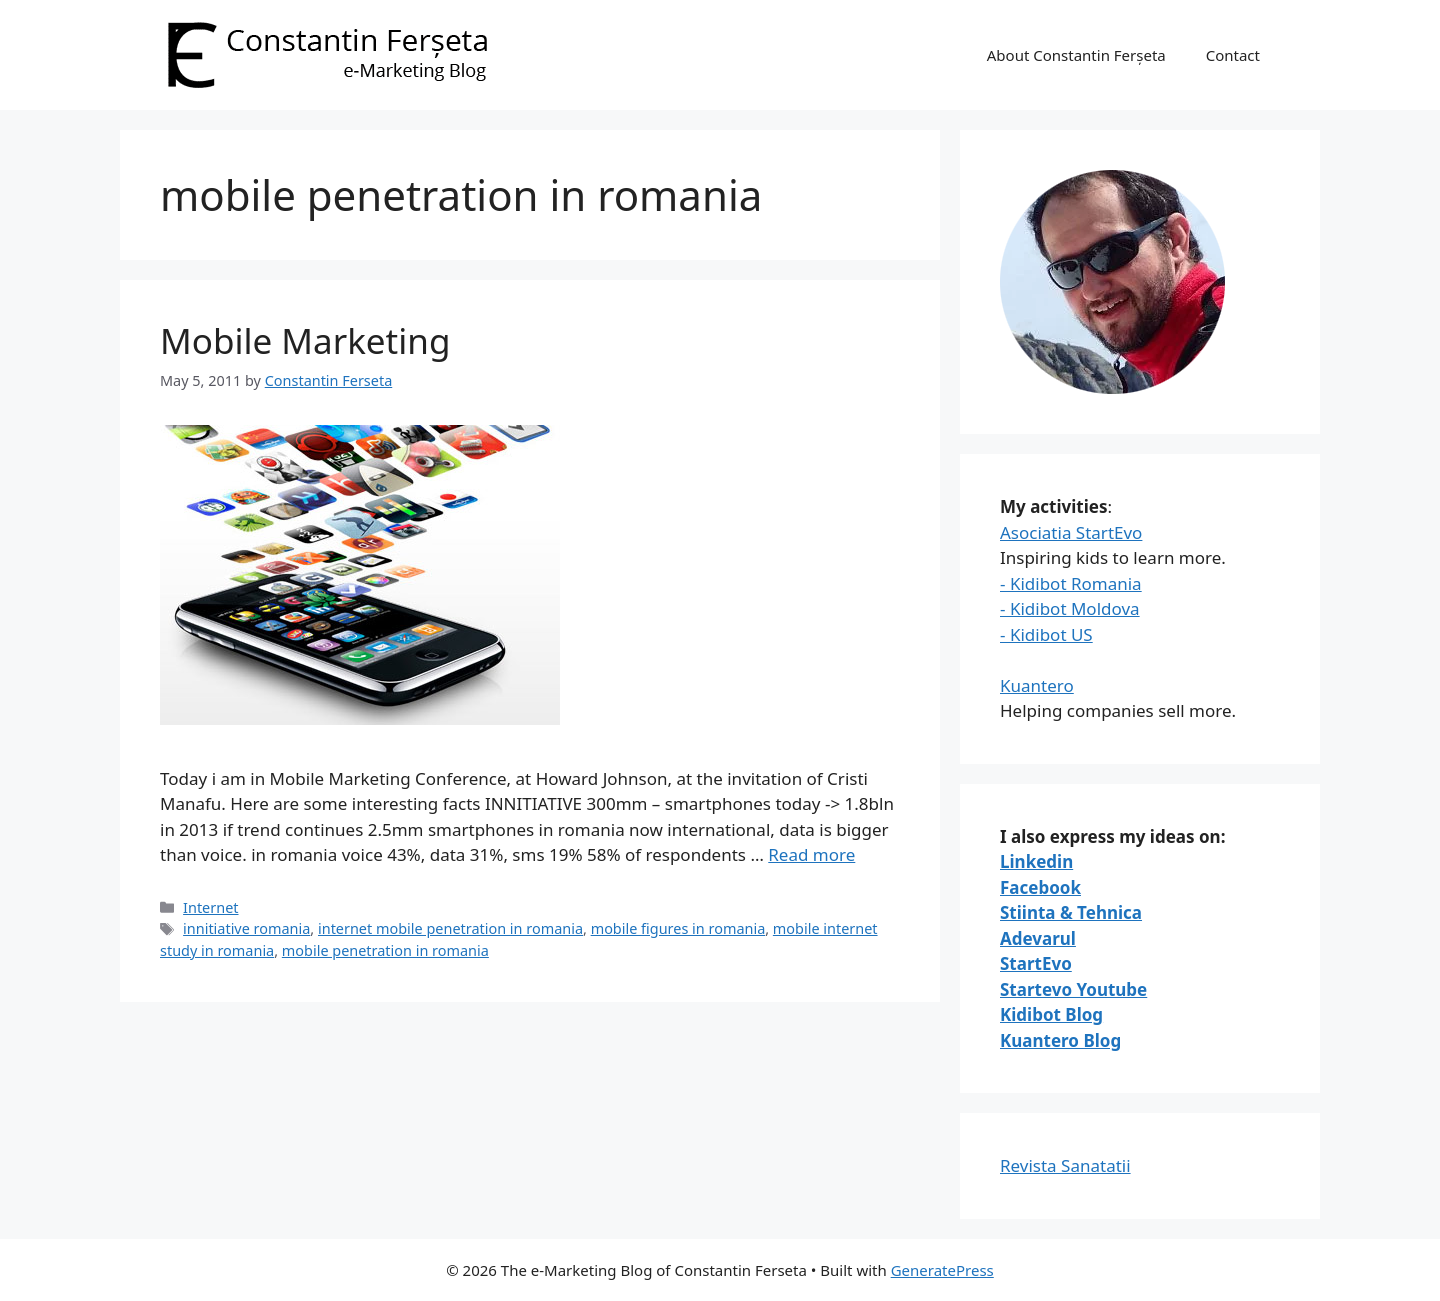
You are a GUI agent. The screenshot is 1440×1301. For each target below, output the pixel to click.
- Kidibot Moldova (1070, 608)
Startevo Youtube (1073, 989)
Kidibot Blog (1051, 1014)
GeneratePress (942, 1270)
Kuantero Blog (1060, 1040)
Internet (210, 907)
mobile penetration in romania (385, 950)
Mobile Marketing (305, 340)
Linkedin (1036, 861)
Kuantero (1037, 685)
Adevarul (1038, 938)
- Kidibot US (1046, 634)
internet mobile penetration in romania (450, 928)
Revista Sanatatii (1065, 1165)
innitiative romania (246, 928)
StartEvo (1036, 963)
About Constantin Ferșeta (1076, 55)
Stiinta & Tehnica (1071, 912)
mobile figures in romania (678, 928)
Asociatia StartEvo (1071, 532)
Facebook (1040, 887)
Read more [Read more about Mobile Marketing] (811, 854)
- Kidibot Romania (1071, 583)
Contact (1233, 55)
